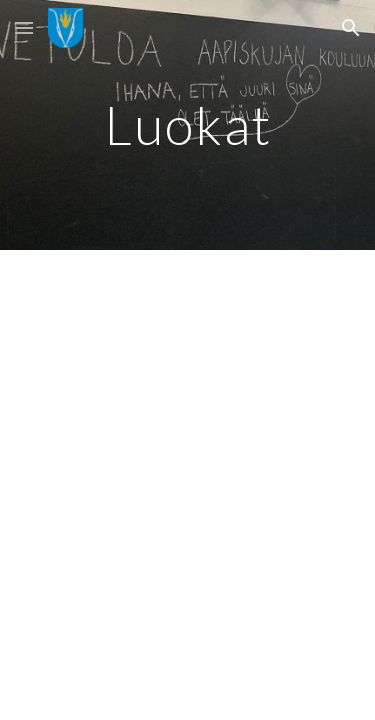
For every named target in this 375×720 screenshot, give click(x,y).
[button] (24, 27)
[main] (188, 124)
